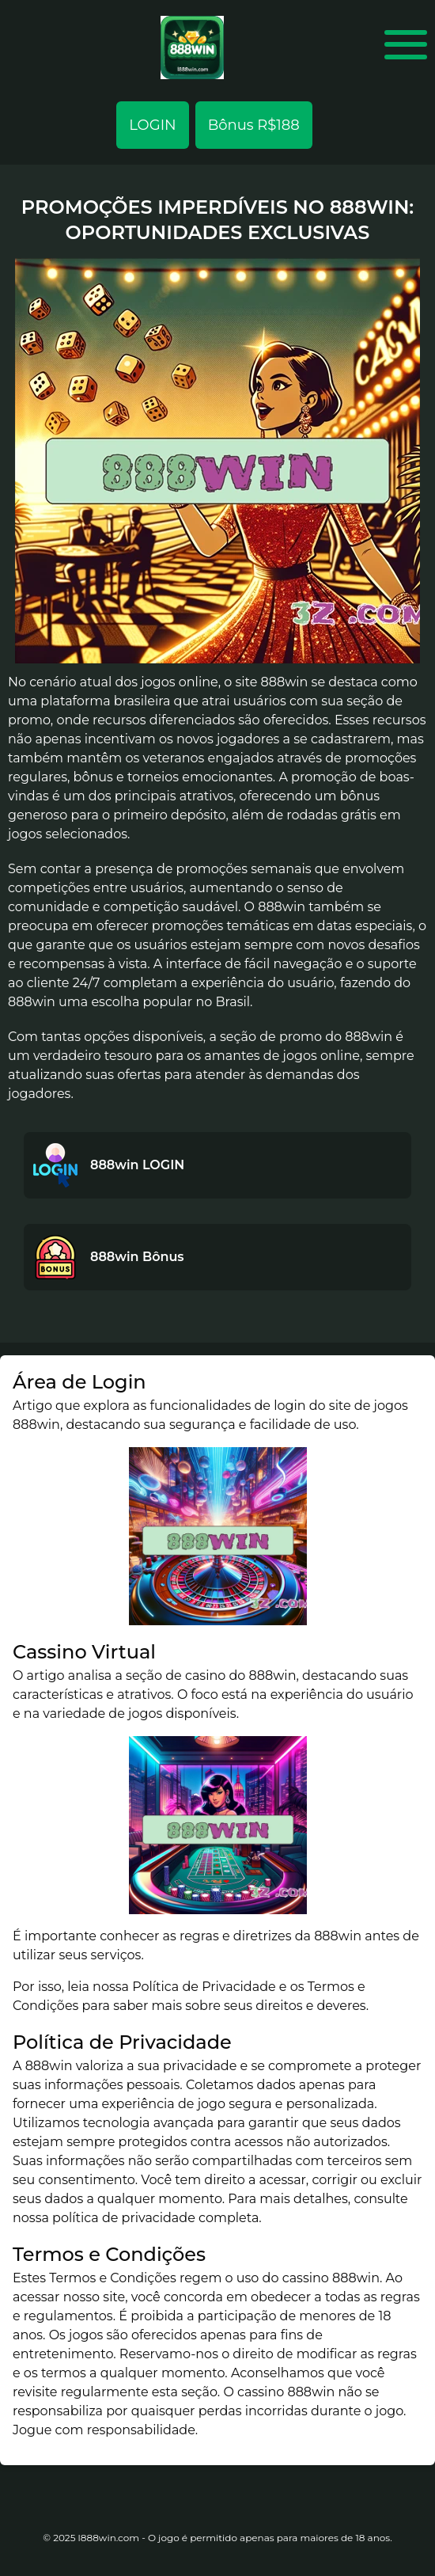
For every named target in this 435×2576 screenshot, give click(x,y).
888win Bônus (137, 1256)
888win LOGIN (137, 1164)
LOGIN (152, 125)
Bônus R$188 (254, 125)
